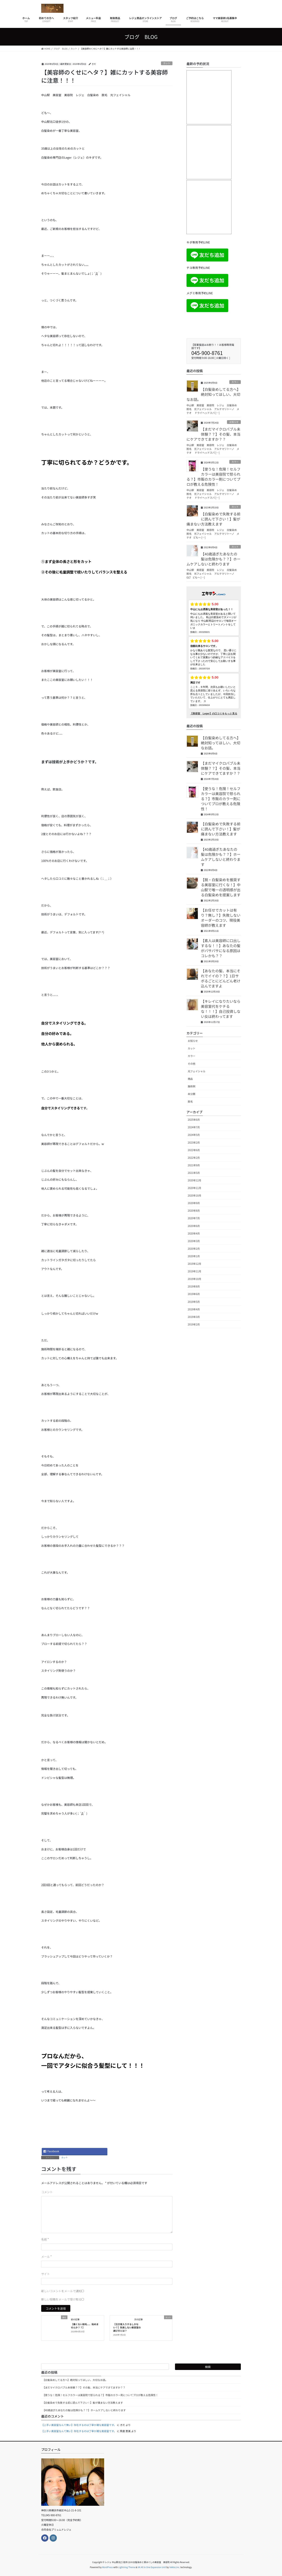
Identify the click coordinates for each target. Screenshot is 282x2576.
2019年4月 (194, 1309)
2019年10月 (194, 1279)
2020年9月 (194, 1203)
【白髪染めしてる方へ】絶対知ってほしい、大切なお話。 (213, 394)
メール (46, 2256)
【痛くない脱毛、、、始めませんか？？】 (85, 2325)
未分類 (191, 1094)
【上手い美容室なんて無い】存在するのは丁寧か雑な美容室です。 (78, 2425)
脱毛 (190, 1101)
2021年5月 (194, 1173)
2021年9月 (194, 1165)
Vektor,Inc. (174, 2567)
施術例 (191, 1086)
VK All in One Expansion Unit (152, 2567)
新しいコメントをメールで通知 (61, 2291)
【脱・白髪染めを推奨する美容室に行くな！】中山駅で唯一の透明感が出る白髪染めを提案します (220, 887)
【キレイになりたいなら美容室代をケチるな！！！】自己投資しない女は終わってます (220, 1009)
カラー (235, 382)
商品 (190, 1079)
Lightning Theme (126, 2567)
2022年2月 (194, 1157)
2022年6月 (194, 1150)
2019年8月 (194, 1286)
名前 (45, 2239)
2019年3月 (194, 1317)
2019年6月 (194, 1294)
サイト (45, 2274)
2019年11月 (194, 1271)
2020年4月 (194, 1233)
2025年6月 (194, 1119)
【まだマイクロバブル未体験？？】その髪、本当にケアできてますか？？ (213, 434)
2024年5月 (194, 1135)
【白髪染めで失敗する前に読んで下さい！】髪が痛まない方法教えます (213, 519)
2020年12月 (194, 1180)
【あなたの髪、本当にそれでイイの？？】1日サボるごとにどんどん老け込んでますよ (220, 978)
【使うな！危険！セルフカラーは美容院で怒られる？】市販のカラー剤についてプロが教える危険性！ (213, 476)
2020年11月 (194, 1188)
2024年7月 (194, 1127)
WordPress (107, 2567)
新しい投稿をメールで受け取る (61, 2299)
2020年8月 (194, 1210)
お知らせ (233, 422)
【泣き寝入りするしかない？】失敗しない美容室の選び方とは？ (127, 2327)
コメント (47, 2192)
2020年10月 (194, 1195)
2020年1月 (194, 1256)
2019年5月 (194, 1301)
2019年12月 (194, 1263)
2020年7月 (194, 1218)
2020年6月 (194, 1226)
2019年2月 (194, 1324)
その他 (191, 1063)
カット (166, 63)
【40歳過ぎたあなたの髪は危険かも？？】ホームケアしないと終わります (213, 559)
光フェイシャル (196, 1071)
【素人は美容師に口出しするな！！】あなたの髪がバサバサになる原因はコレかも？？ (220, 948)
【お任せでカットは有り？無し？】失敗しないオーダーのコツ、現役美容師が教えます (220, 917)
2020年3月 (194, 1241)
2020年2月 (194, 1248)
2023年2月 (194, 1142)
